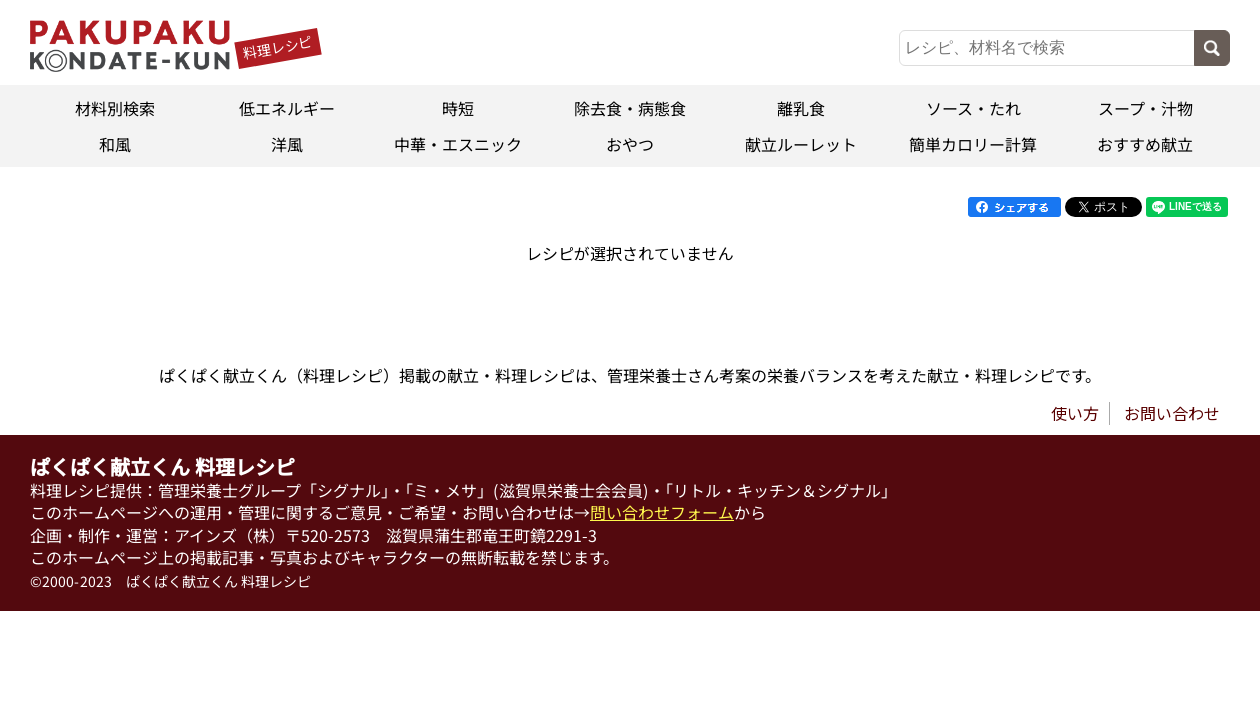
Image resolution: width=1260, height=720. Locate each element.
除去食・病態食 (630, 108)
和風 (115, 144)
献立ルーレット (802, 144)
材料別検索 (115, 108)
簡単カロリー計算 (973, 144)
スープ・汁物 (1144, 108)
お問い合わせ (1172, 413)
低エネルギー (287, 108)
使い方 (1075, 413)
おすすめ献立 (1145, 144)
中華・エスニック (458, 144)
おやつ (630, 144)
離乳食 (802, 108)
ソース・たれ (973, 108)
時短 (458, 108)
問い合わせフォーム (662, 512)
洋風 (287, 144)
